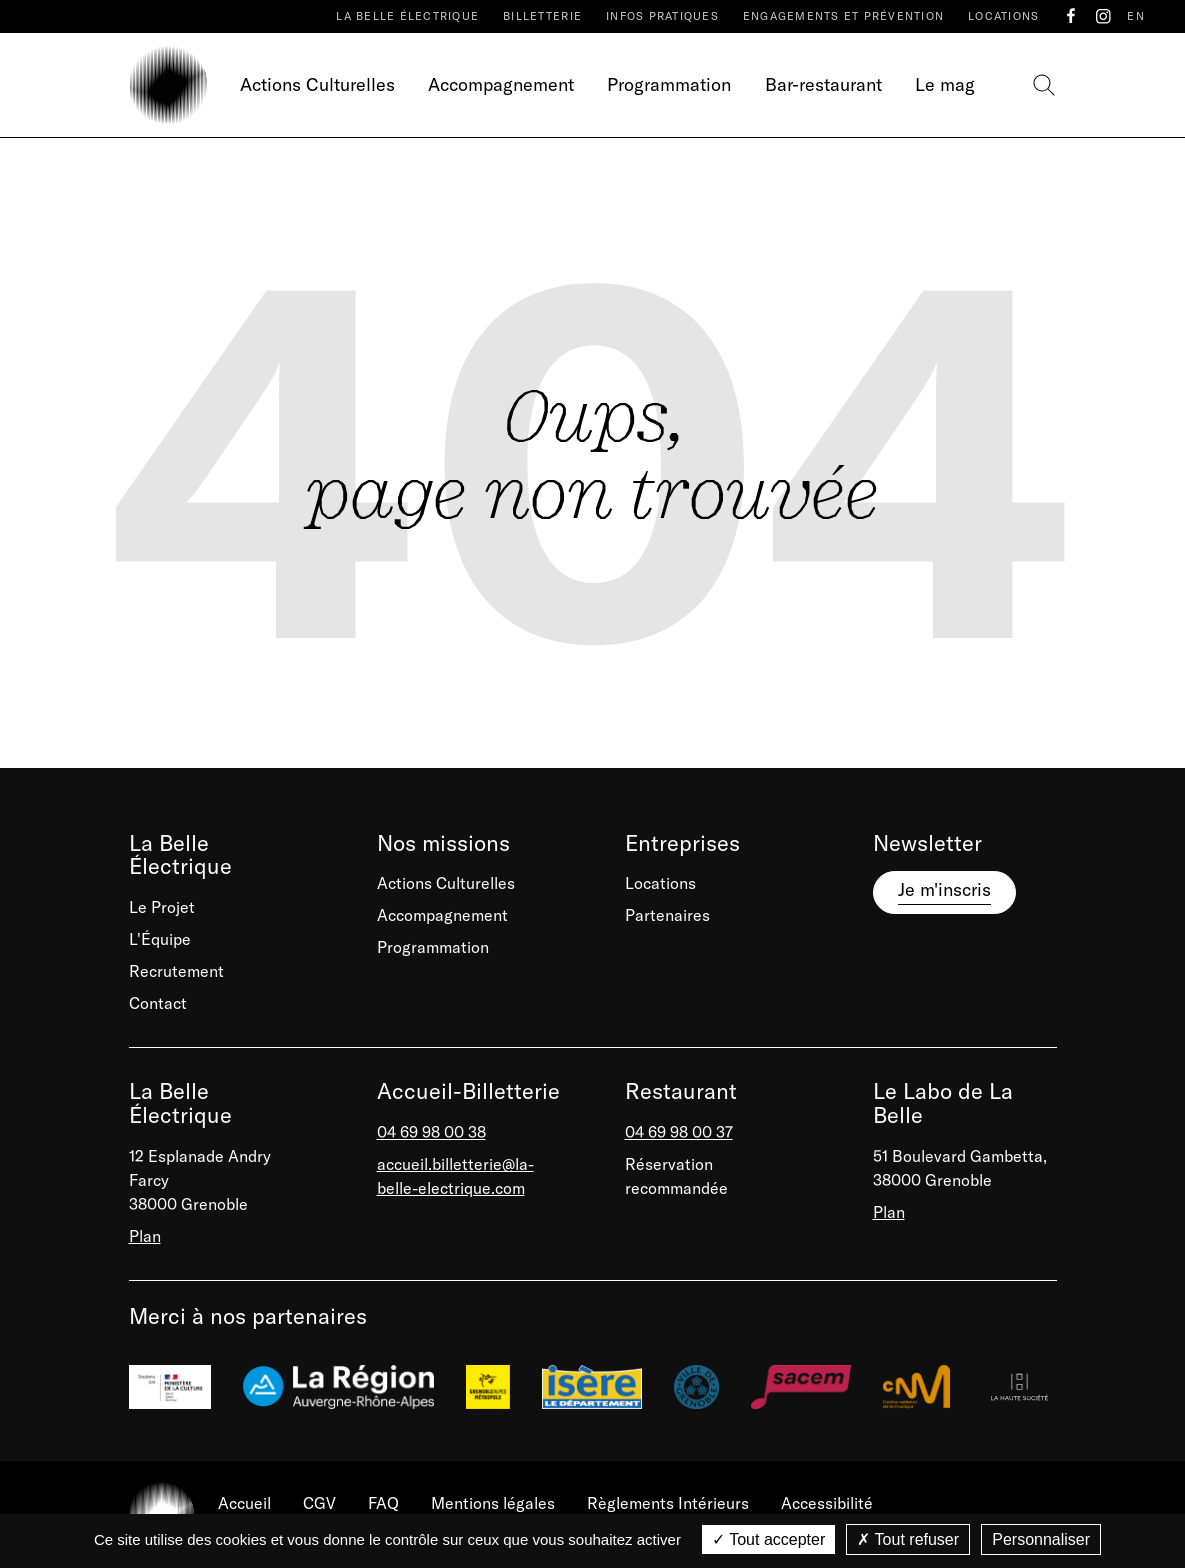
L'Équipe (160, 939)
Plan (145, 1236)
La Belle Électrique (407, 16)
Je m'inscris (944, 889)
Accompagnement (501, 84)
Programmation (669, 84)
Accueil (244, 1503)
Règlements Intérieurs (668, 1503)
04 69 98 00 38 (431, 1132)
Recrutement (176, 971)
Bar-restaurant (823, 84)
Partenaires (667, 915)
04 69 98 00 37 (679, 1132)
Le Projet (162, 907)
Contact (158, 1003)
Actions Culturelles (317, 84)
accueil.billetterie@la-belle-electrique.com (455, 1176)
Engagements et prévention (843, 16)
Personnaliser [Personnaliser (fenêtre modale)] (1041, 1539)
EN (1136, 16)
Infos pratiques (662, 16)
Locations (1003, 16)
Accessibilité (827, 1503)
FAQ (383, 1503)
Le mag (945, 84)
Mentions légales (493, 1503)
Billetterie (542, 16)
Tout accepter (768, 1539)
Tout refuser (908, 1539)
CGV (319, 1503)
